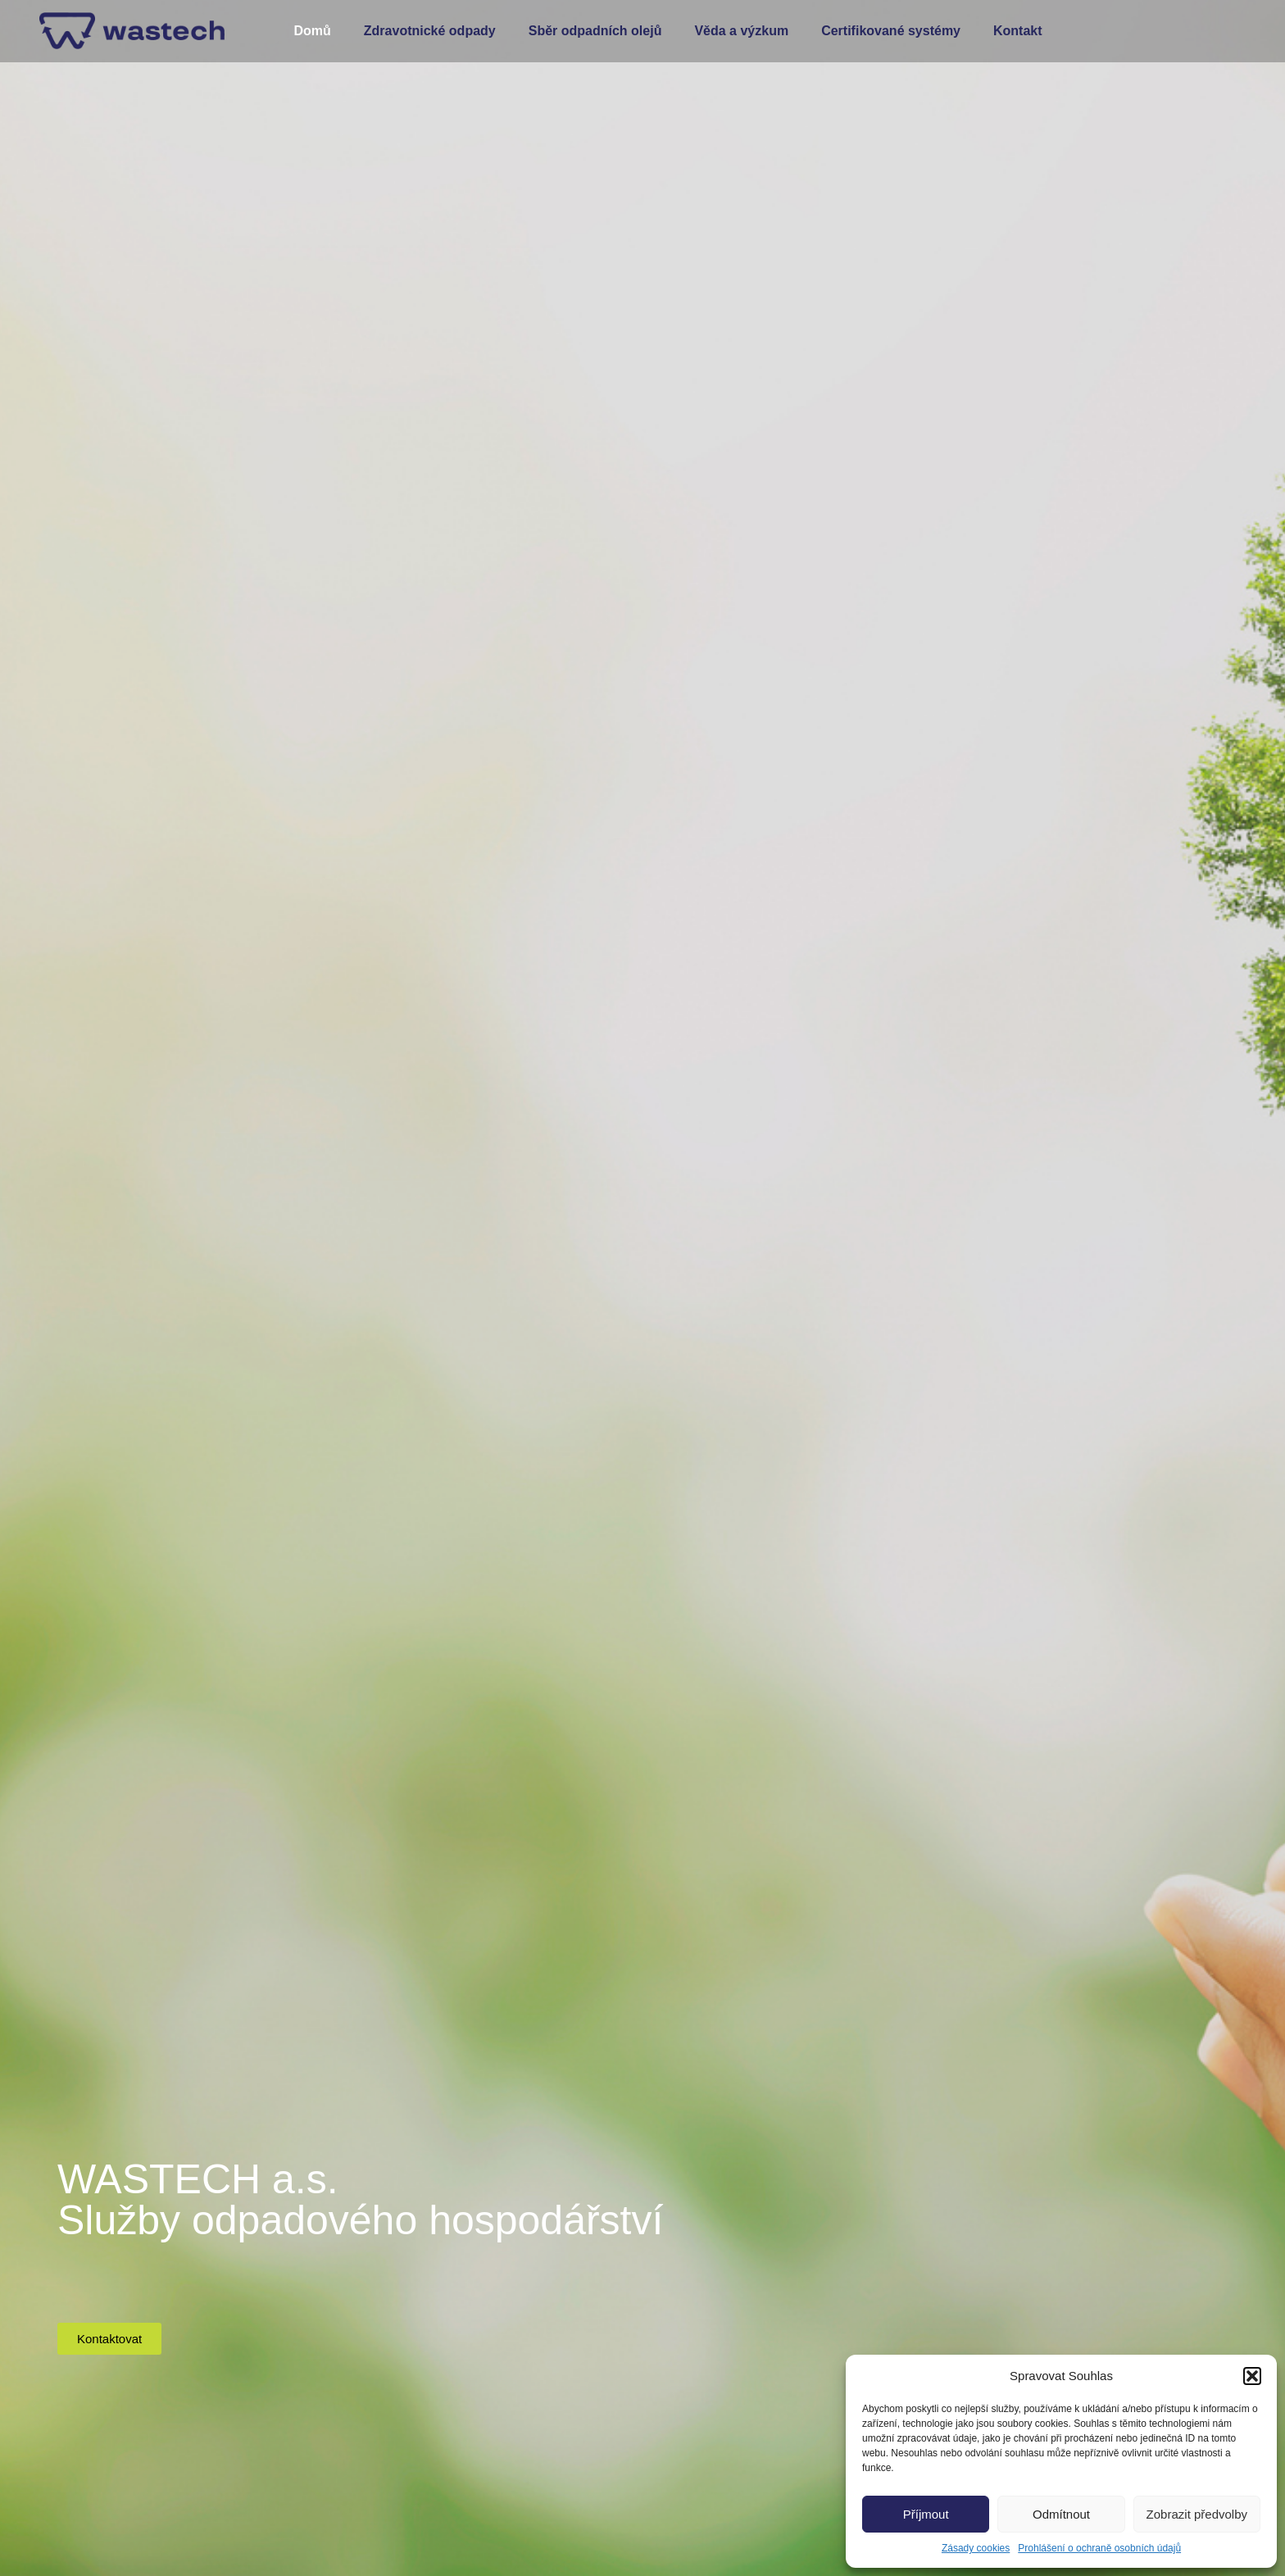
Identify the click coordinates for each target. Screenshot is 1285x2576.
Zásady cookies (976, 2548)
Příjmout (926, 2514)
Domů (311, 31)
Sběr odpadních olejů (595, 31)
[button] (1252, 2376)
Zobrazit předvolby (1197, 2514)
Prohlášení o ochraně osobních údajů (1099, 2548)
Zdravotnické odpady (430, 31)
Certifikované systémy (890, 31)
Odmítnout (1061, 2514)
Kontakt (1017, 31)
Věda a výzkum (741, 31)
